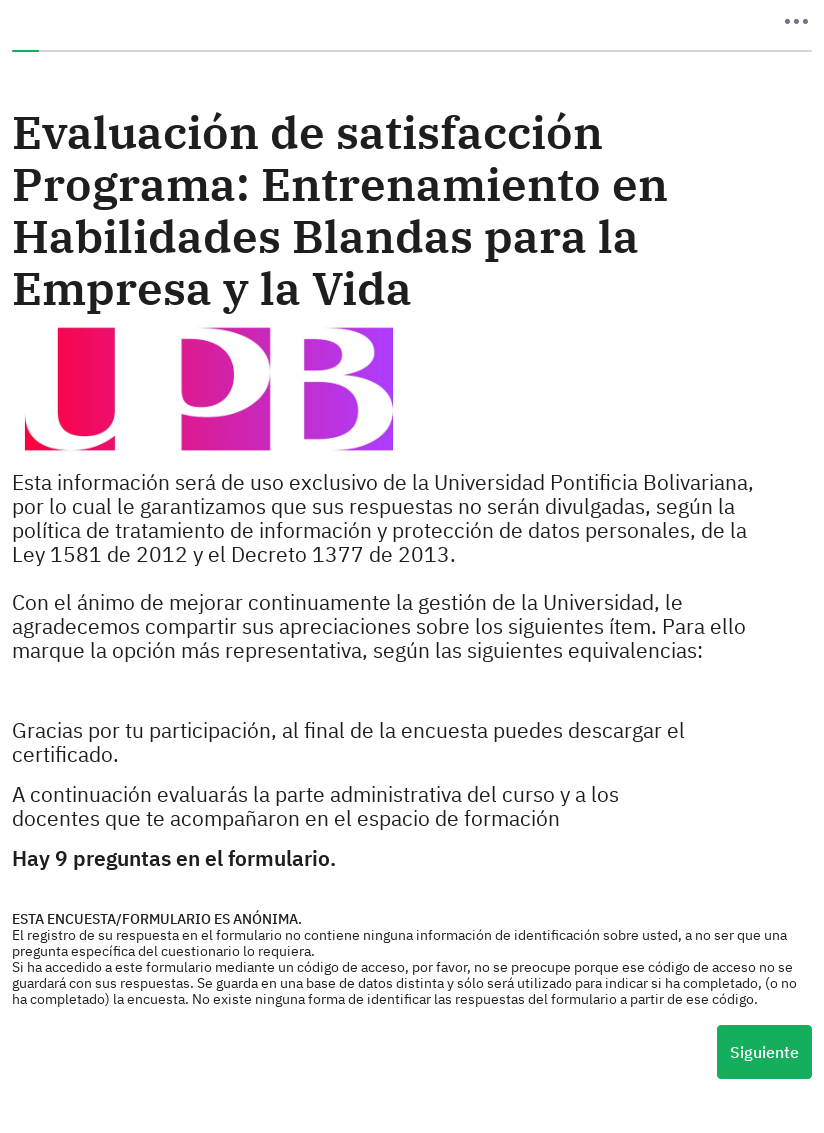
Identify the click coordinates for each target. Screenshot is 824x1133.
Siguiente (764, 1052)
